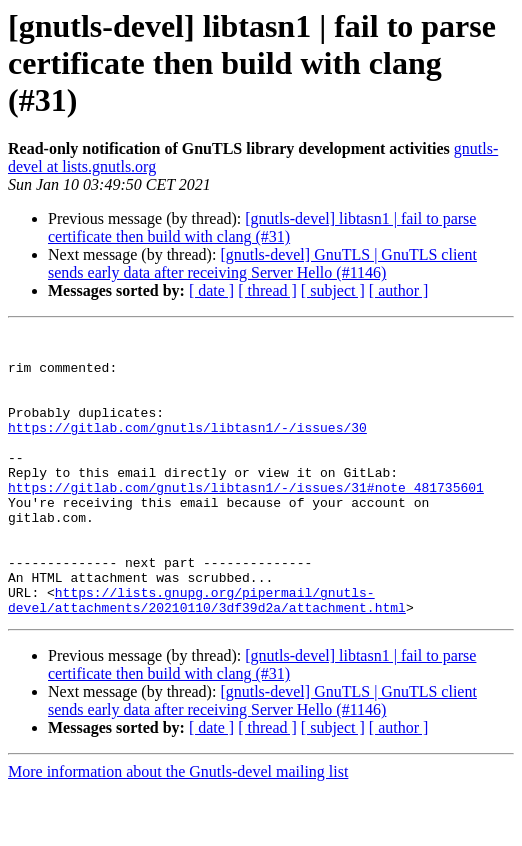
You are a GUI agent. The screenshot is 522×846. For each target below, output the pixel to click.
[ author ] (399, 290)
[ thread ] (267, 290)
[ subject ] (333, 290)
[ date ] (211, 290)
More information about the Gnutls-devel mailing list (178, 828)
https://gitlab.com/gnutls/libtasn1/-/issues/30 (187, 448)
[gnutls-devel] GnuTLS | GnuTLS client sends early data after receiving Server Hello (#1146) (262, 263)
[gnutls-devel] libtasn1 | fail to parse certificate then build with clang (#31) (262, 227)
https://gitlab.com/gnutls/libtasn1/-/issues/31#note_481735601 (246, 520)
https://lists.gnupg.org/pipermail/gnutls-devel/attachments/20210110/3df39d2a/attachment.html (207, 655)
